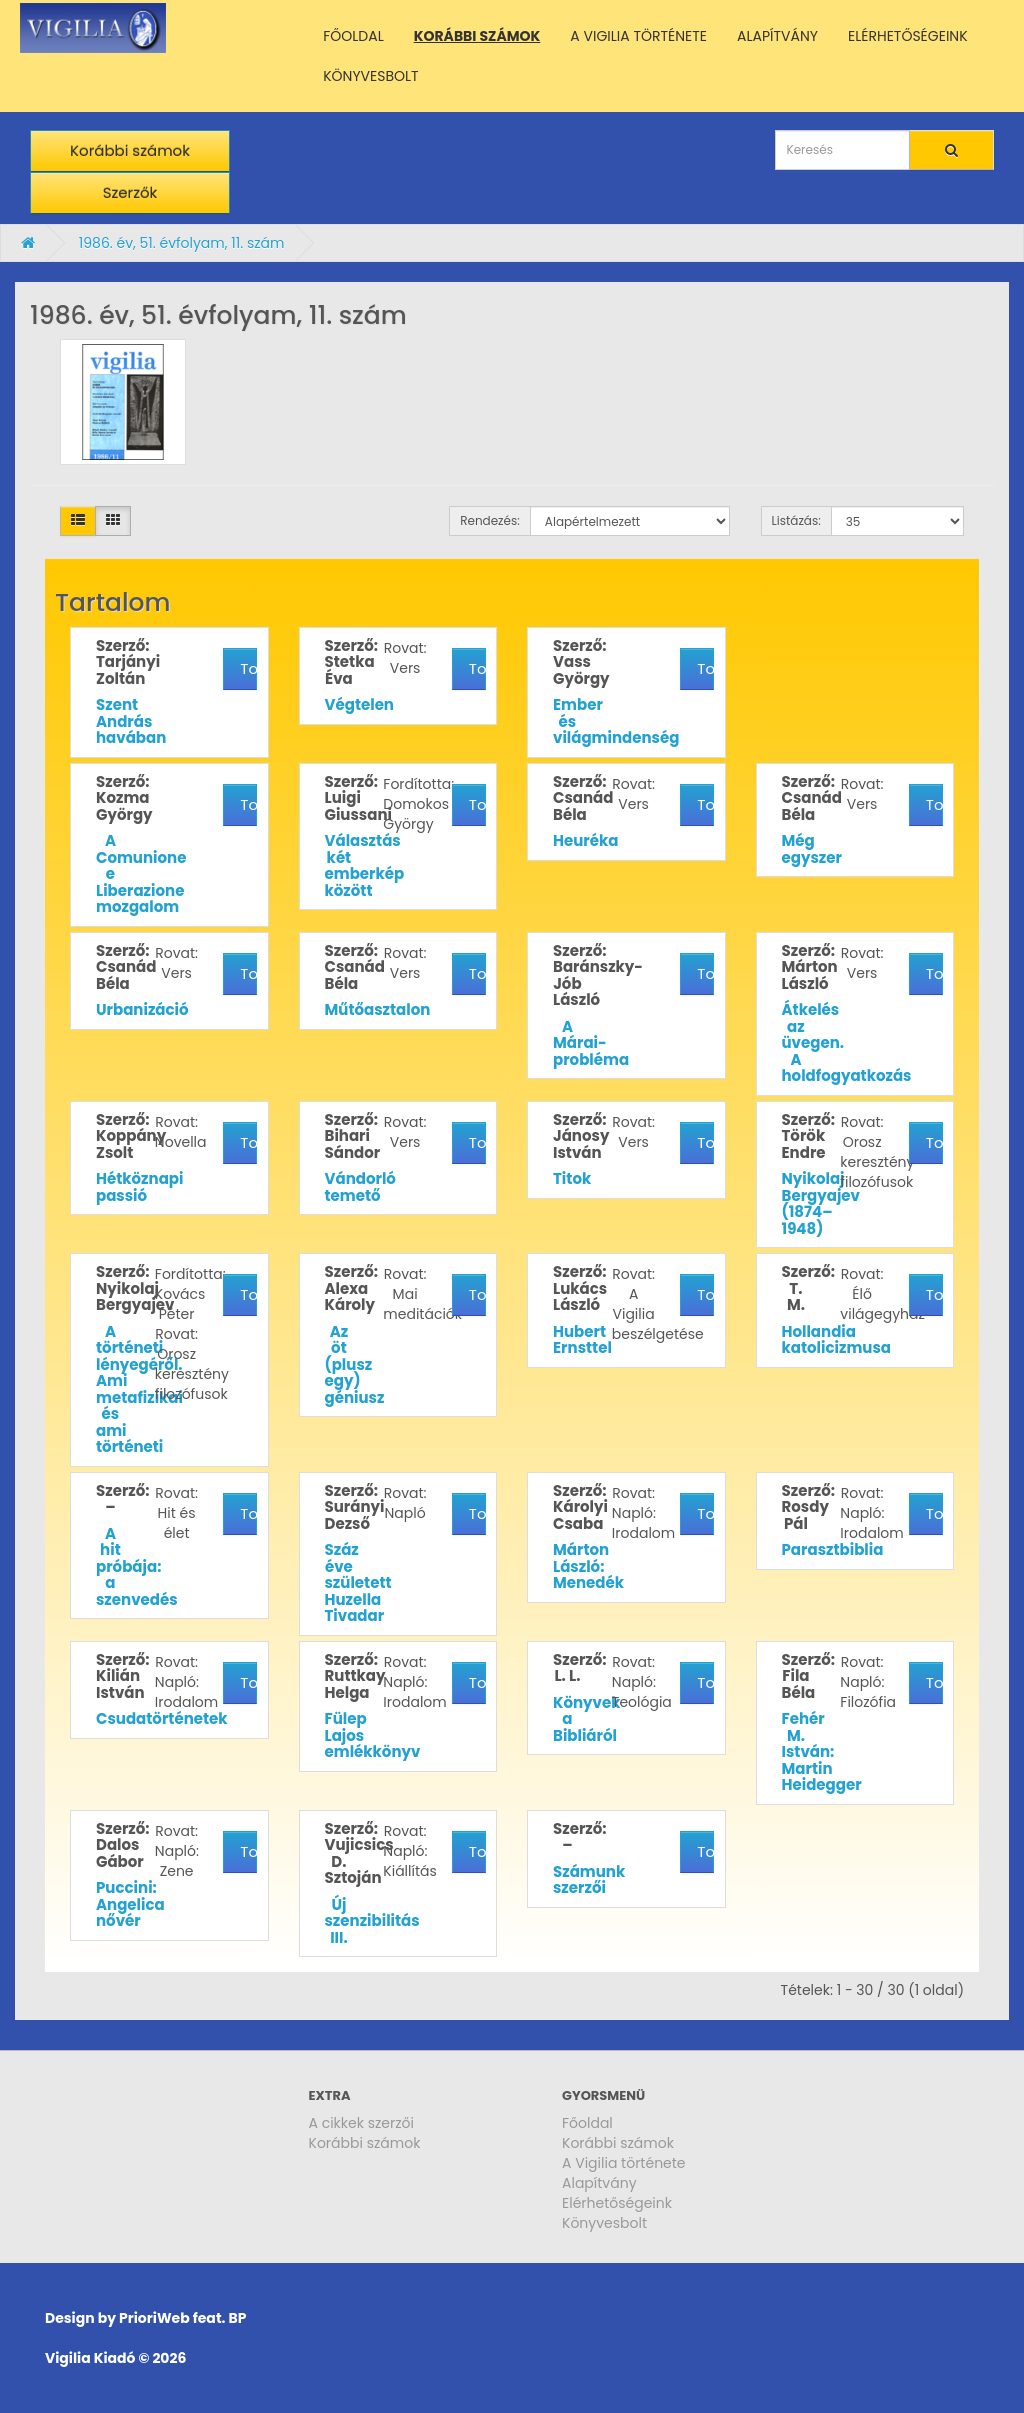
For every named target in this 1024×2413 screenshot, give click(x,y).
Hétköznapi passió (139, 1187)
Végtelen (359, 704)
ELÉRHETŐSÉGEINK (908, 36)
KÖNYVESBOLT (370, 76)
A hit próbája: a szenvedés (137, 1566)
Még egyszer (812, 849)
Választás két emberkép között (365, 865)
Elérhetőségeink (617, 2203)
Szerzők (130, 192)
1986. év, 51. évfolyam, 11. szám (182, 243)
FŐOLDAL (353, 36)
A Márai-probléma (591, 1043)
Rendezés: (490, 520)
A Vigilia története (624, 2163)
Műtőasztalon (378, 1009)
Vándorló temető (360, 1187)
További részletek (248, 668)
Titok (572, 1178)
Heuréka (585, 840)
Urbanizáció (142, 1009)
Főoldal (587, 2123)
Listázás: (796, 520)
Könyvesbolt (604, 2223)
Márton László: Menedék (588, 1566)
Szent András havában (131, 721)
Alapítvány (599, 2183)
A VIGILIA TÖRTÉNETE (638, 36)
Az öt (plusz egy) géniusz (355, 1364)
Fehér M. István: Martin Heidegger (822, 1751)
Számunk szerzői (589, 1880)
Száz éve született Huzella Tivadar (358, 1582)
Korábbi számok (130, 150)
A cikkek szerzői (362, 2123)
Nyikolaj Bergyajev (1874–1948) (821, 1203)
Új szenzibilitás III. (372, 1921)
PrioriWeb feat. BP (182, 2318)
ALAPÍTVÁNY (777, 36)
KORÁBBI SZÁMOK (477, 36)
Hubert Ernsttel (582, 1340)
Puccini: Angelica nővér (130, 1904)
